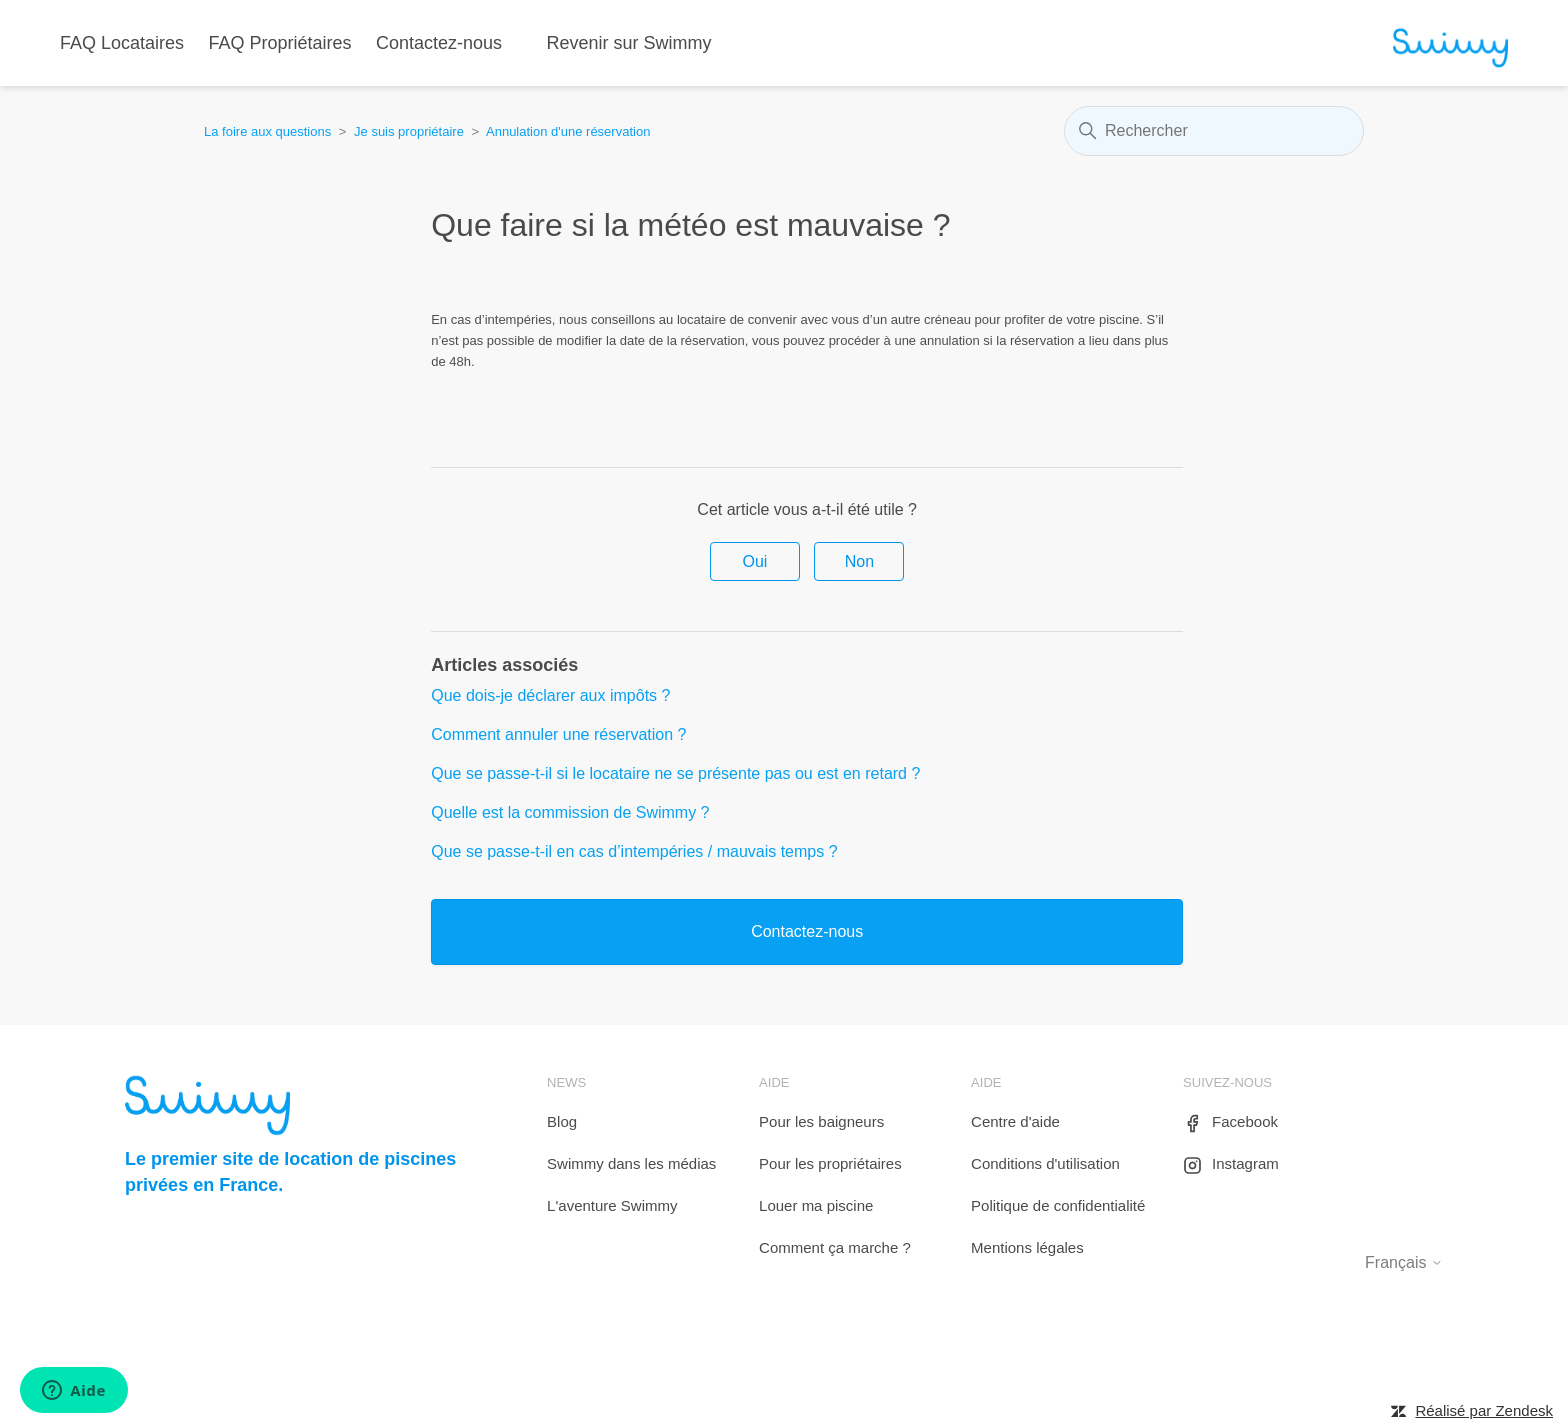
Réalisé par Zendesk (1484, 1410)
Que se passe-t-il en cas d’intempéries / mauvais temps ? (634, 851)
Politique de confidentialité (1058, 1205)
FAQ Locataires (122, 43)
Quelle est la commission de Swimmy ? (570, 812)
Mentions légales (1027, 1247)
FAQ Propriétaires (280, 43)
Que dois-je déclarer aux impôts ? (550, 695)
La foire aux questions (267, 131)
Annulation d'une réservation (568, 131)
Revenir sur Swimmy (629, 43)
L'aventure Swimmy (612, 1205)
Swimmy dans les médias (631, 1163)
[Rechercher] (1214, 131)
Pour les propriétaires (830, 1163)
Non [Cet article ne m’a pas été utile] (859, 561)
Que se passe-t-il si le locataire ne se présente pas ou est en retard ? (675, 773)
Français (1404, 1262)
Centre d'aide (1015, 1121)
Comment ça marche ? (835, 1247)
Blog (562, 1121)
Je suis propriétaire (409, 131)
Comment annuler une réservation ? (558, 734)
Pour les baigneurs (821, 1121)
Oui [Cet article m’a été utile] (755, 561)
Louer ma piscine (816, 1205)
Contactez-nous (439, 43)
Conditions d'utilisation (1045, 1163)
